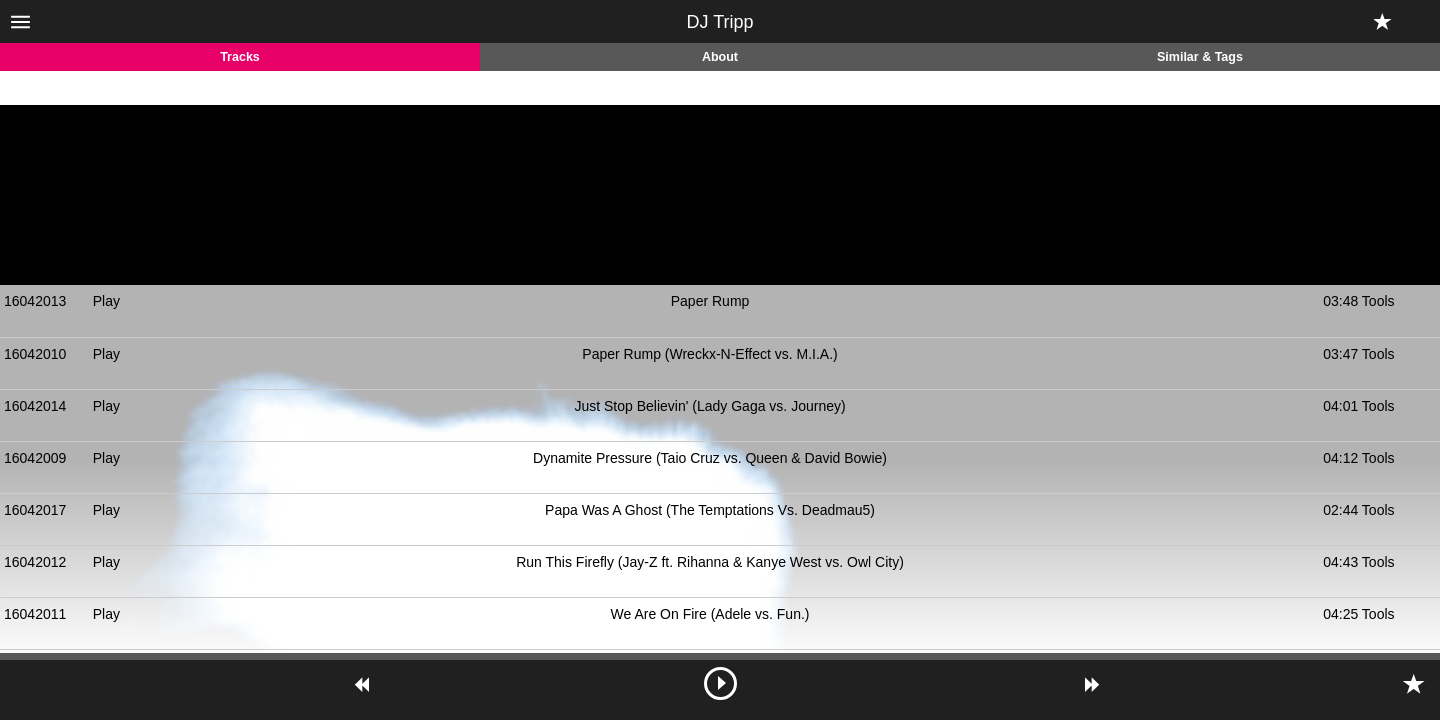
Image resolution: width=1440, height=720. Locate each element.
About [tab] (720, 57)
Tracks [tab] (240, 57)
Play (106, 301)
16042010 (35, 354)
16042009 (35, 458)
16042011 (35, 614)
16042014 (35, 406)
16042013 (35, 301)
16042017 (35, 510)
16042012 (35, 562)
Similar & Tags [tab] (1200, 57)
